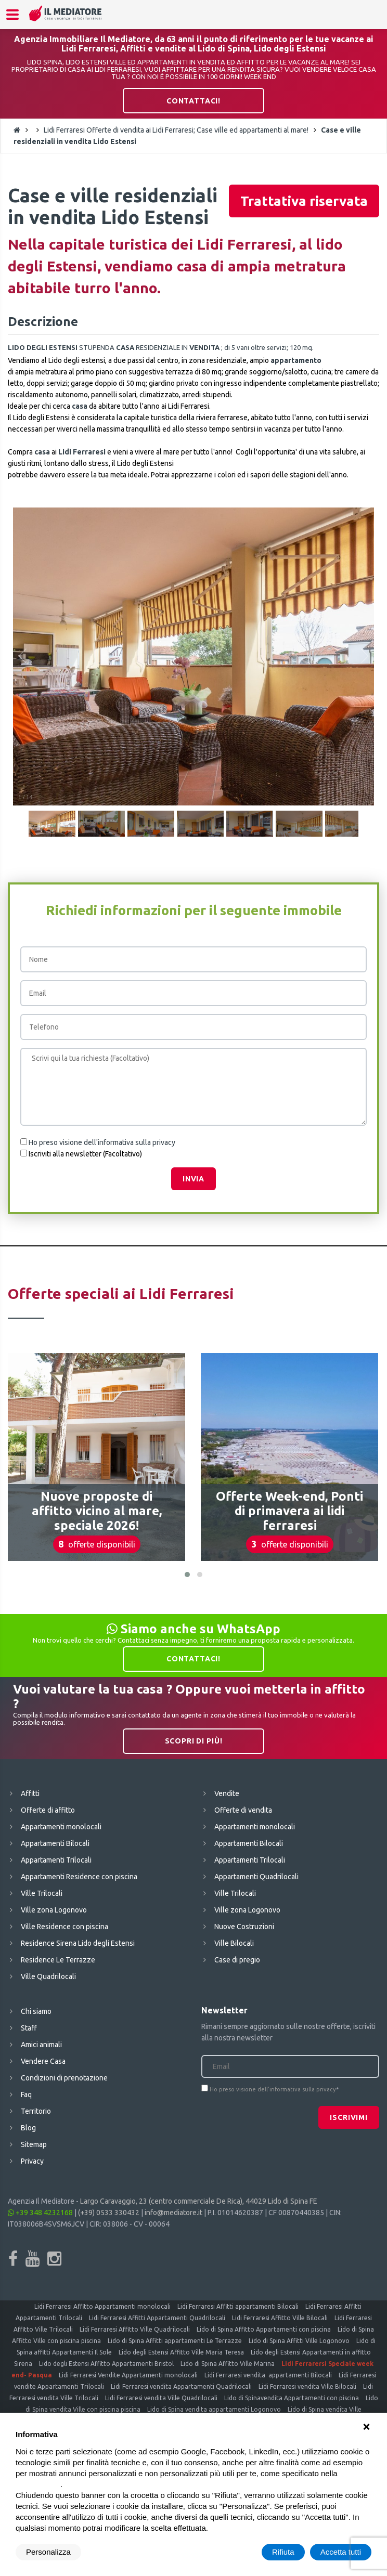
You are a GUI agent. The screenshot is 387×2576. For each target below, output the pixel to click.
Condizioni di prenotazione (64, 2078)
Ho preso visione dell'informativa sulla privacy (102, 1142)
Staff (29, 2028)
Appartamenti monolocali (61, 1827)
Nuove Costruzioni (244, 1926)
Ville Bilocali (234, 1943)
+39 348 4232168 (40, 2212)
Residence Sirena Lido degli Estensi (78, 1943)
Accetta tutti (340, 2551)
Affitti (30, 1793)
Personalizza (48, 2551)
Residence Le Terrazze (58, 1960)
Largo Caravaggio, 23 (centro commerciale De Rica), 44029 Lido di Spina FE (198, 2201)
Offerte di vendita (243, 1810)
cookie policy (38, 2484)
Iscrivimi (349, 2117)
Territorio (36, 2111)
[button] (187, 1574)
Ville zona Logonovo (54, 1910)
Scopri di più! (194, 1741)
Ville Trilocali (41, 1893)
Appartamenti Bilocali (55, 1843)
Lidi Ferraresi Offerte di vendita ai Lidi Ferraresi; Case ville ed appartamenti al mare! (176, 130)
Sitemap (34, 2144)
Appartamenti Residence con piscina (79, 1876)
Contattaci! (193, 101)
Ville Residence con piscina (64, 1926)
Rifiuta (283, 2551)
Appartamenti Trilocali (56, 1860)
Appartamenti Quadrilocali (256, 1876)
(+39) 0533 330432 (108, 2212)
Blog (28, 2128)
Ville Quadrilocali (48, 1976)
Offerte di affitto (48, 1810)
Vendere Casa (43, 2061)
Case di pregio (237, 1960)
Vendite (226, 1793)
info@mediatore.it (173, 2212)
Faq (26, 2094)
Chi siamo (36, 2011)
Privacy (32, 2161)
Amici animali (41, 2044)
